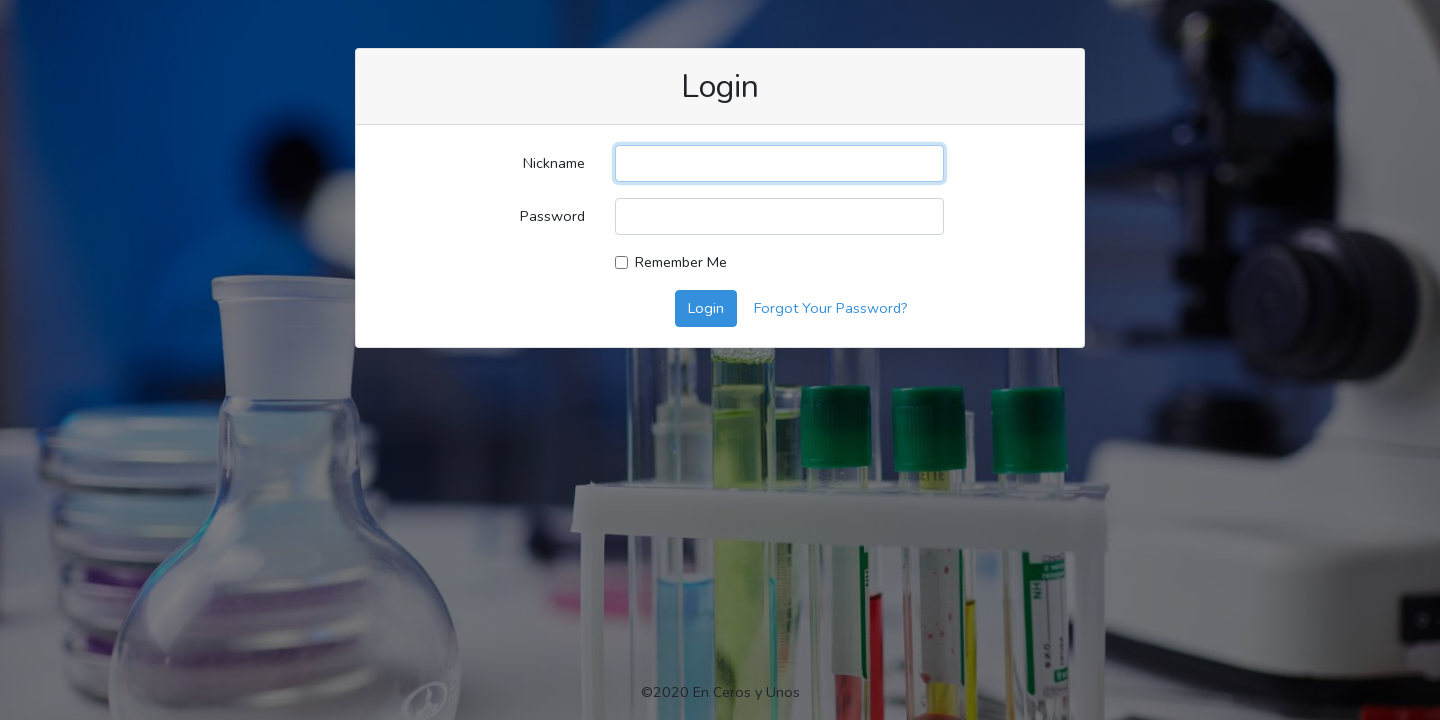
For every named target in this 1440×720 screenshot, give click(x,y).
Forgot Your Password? (831, 308)
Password (552, 216)
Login (706, 308)
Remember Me (681, 262)
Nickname (554, 163)
